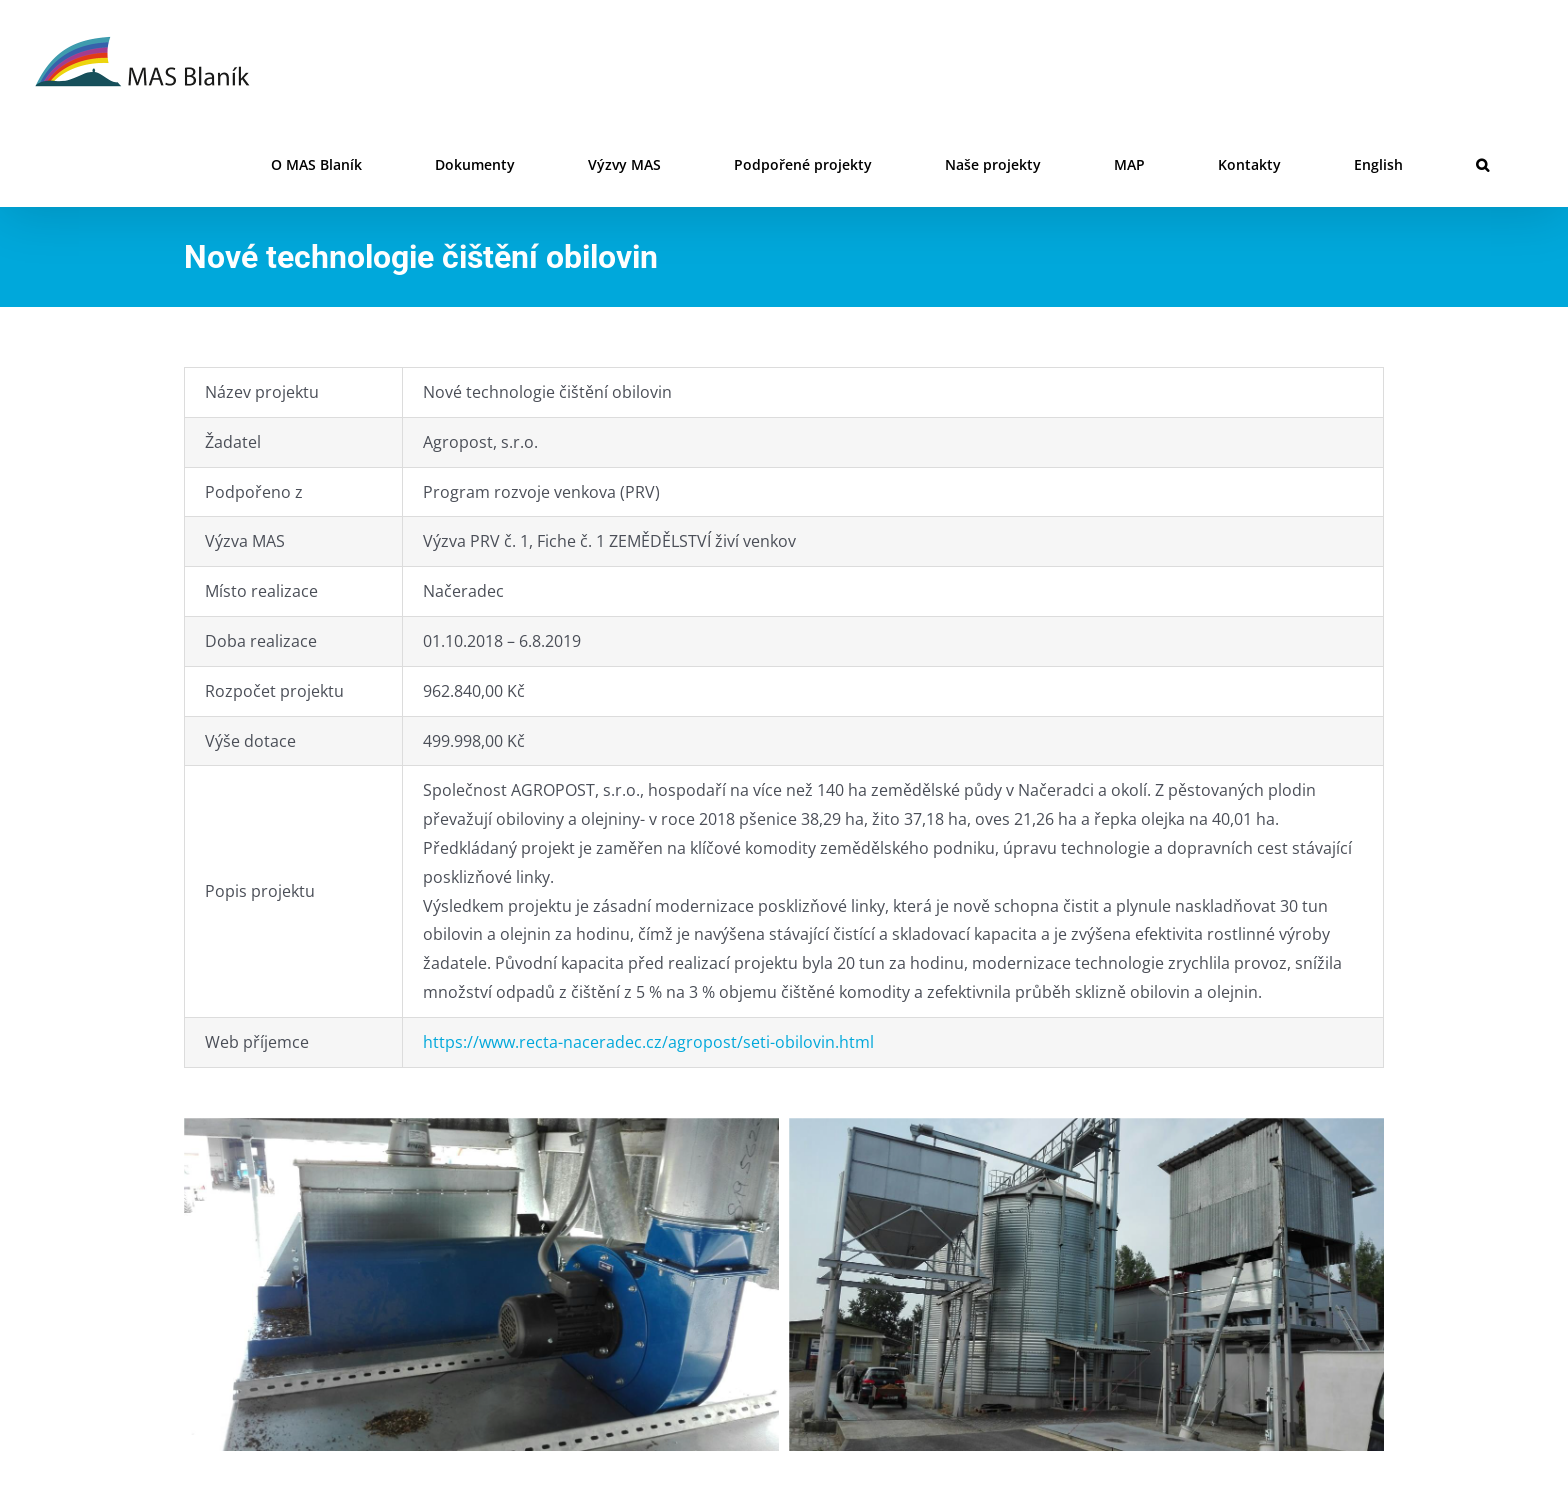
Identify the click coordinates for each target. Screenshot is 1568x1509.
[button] (1482, 165)
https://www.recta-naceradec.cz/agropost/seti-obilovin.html (648, 1042)
